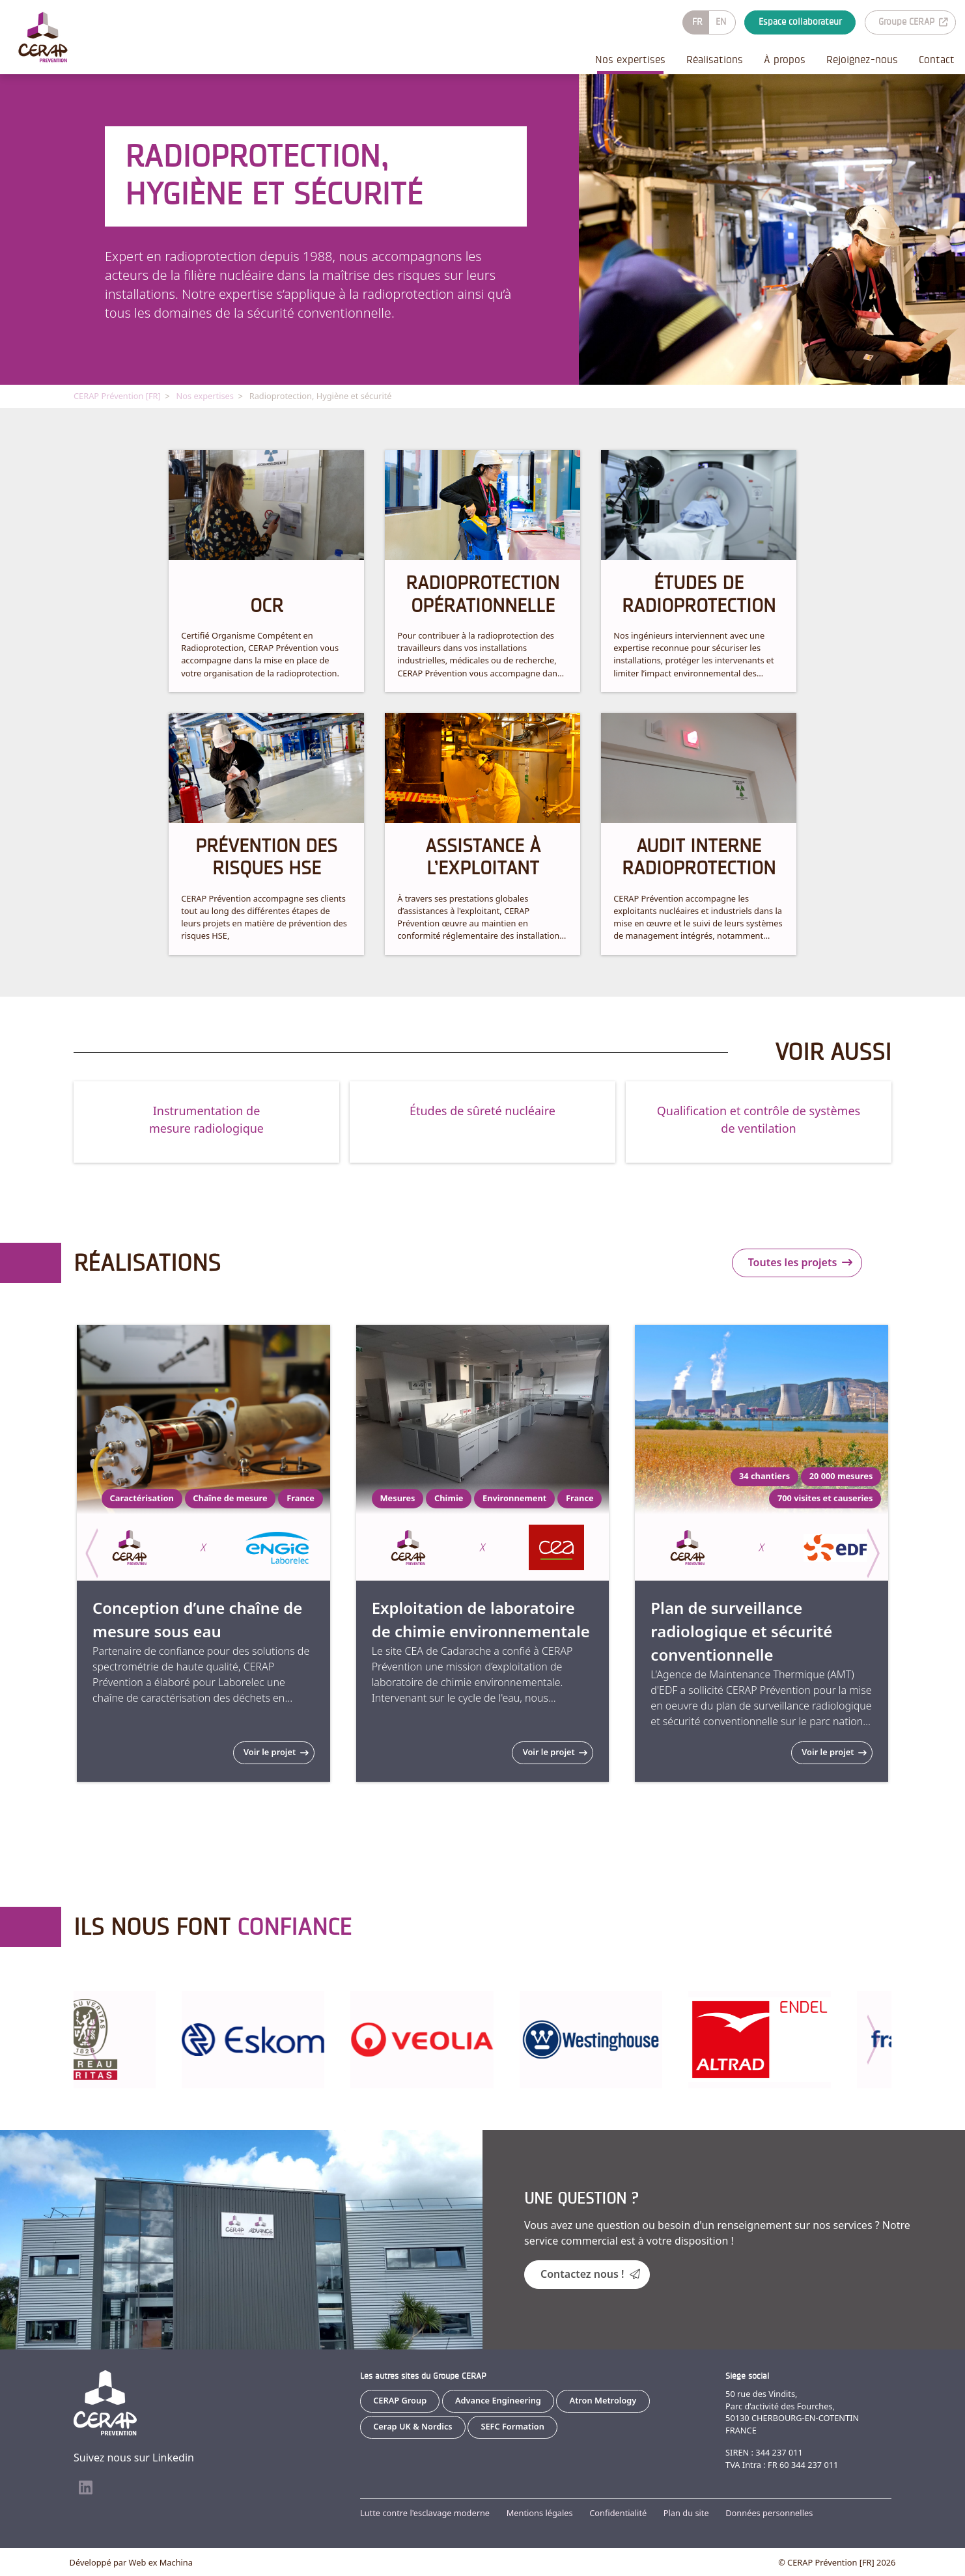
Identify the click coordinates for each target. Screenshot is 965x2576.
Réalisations (714, 59)
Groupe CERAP (912, 22)
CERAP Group (400, 2399)
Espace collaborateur (800, 22)
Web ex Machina (161, 2562)
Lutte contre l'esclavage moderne (425, 2512)
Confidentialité (618, 2512)
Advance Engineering (498, 2399)
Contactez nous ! (590, 2273)
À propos (784, 59)
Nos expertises (630, 59)
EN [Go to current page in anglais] (721, 22)
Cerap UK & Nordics (412, 2425)
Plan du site (686, 2512)
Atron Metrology (603, 2399)
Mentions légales (540, 2512)
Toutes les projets (800, 1261)
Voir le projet (276, 1751)
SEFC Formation (512, 2425)
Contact (937, 59)
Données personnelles (769, 2512)
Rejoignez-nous (862, 59)
